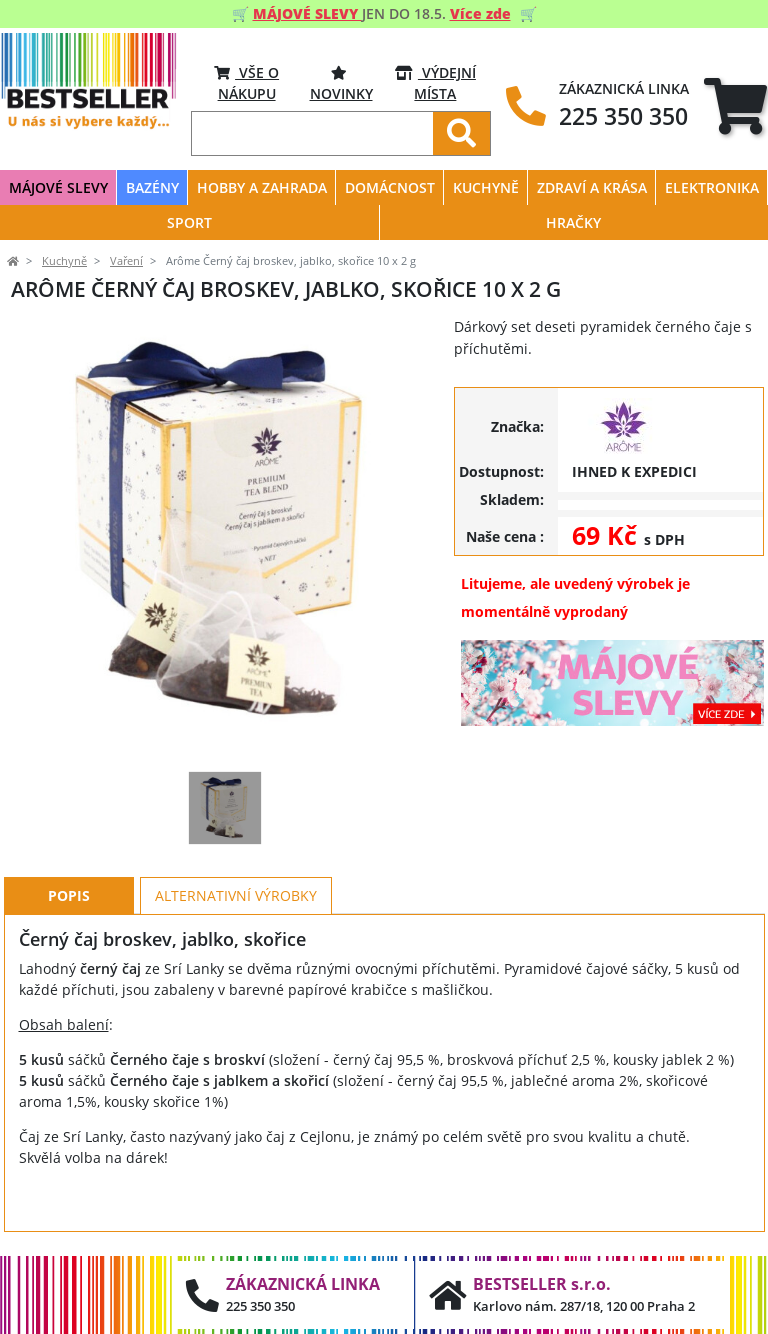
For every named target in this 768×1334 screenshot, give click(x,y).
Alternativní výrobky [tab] (236, 895)
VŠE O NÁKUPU (246, 82)
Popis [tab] (69, 895)
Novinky (341, 82)
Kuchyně (64, 261)
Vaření (126, 261)
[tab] (735, 106)
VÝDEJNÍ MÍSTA (435, 82)
